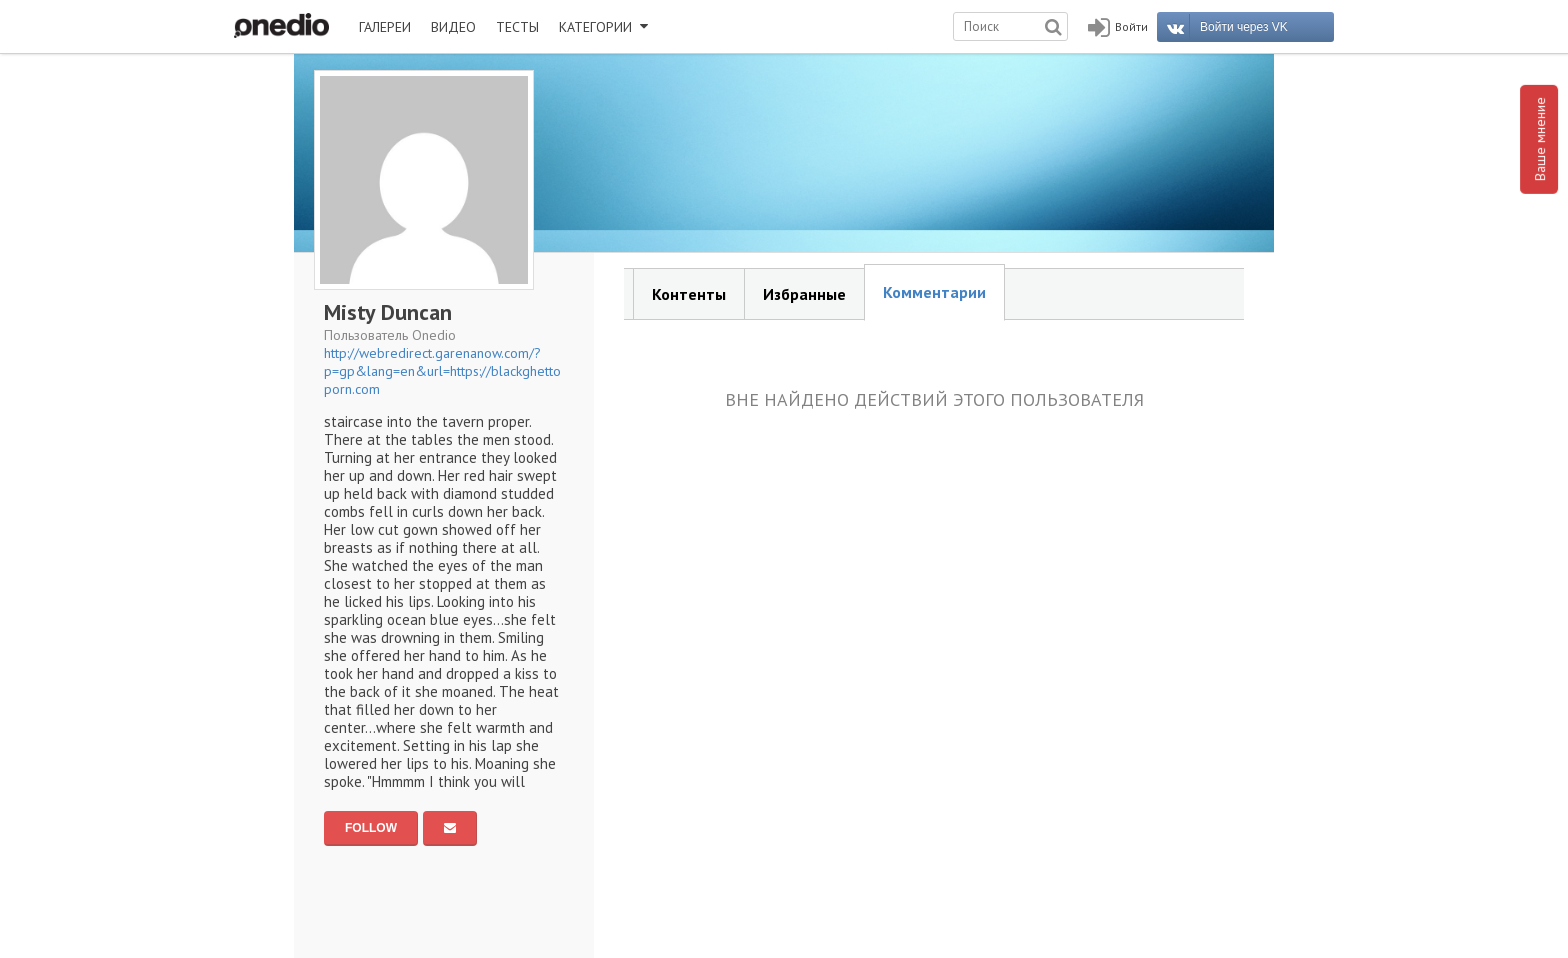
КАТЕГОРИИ (603, 27)
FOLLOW (371, 828)
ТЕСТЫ (517, 27)
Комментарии (934, 292)
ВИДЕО (453, 27)
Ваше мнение (1540, 139)
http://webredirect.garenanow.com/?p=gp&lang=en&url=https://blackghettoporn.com (442, 371)
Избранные (804, 294)
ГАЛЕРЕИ (385, 27)
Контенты (689, 294)
